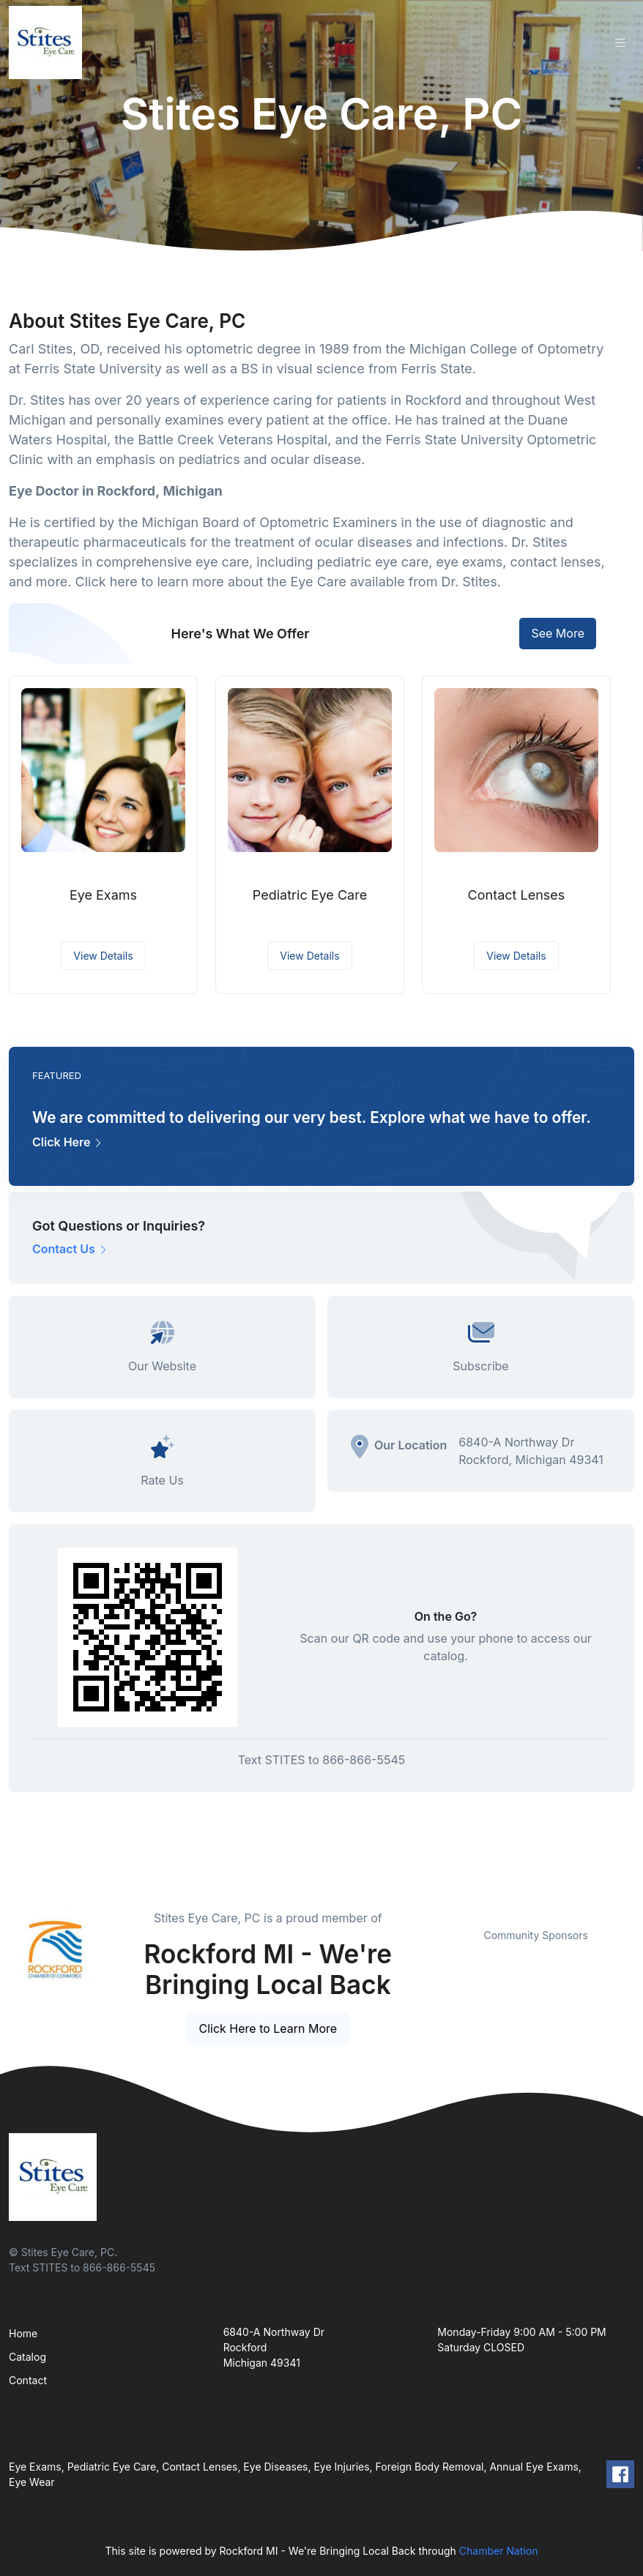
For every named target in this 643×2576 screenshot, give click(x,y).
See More (557, 633)
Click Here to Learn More (267, 2028)
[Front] (48, 42)
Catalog (27, 2357)
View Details (103, 955)
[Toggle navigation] (620, 43)
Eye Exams (103, 895)
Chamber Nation (498, 2551)
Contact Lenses (516, 895)
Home (23, 2333)
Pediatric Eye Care (310, 895)
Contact (28, 2380)
